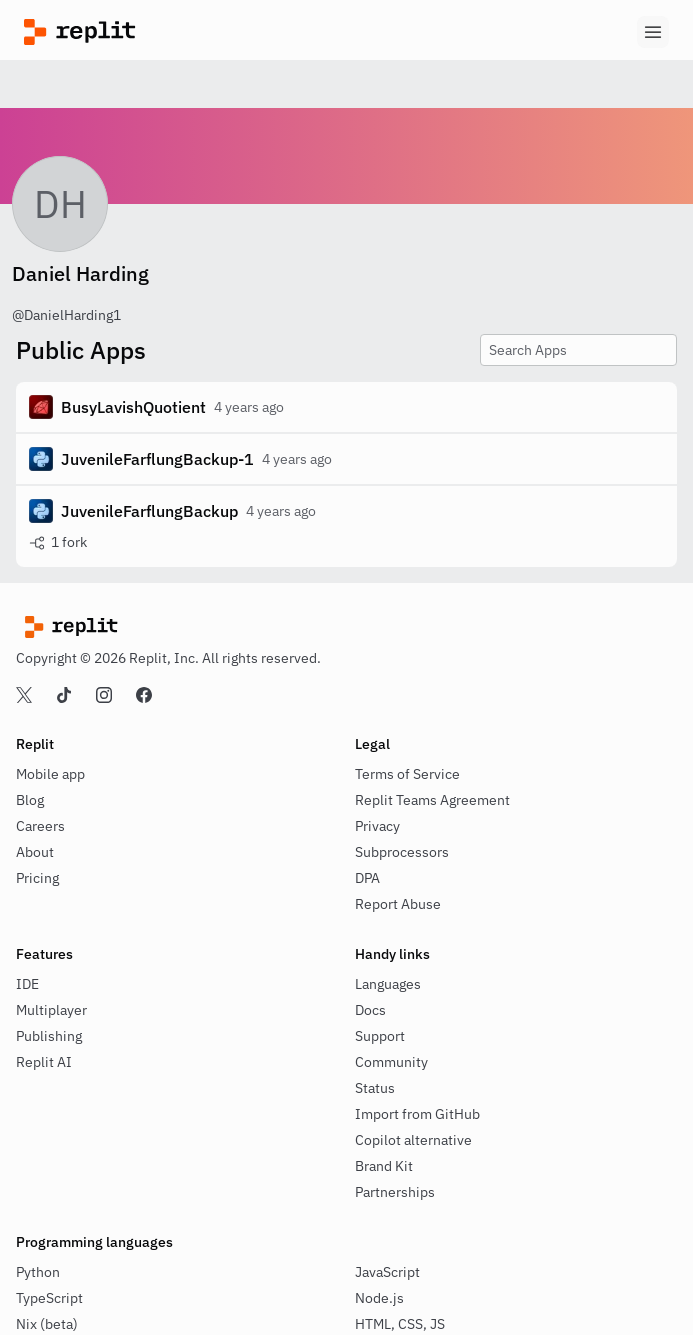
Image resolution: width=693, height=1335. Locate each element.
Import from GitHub (417, 1114)
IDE (27, 984)
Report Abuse (398, 904)
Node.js (379, 1298)
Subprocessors (402, 852)
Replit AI (44, 1062)
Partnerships (395, 1192)
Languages (388, 984)
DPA (367, 878)
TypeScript (49, 1298)
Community (391, 1062)
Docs (370, 1010)
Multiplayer (51, 1010)
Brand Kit (384, 1166)
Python (38, 1272)
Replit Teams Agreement (432, 800)
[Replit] (185, 32)
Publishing (49, 1036)
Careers (40, 826)
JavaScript (387, 1272)
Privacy (377, 826)
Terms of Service (407, 774)
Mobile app (50, 774)
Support (380, 1036)
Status (375, 1088)
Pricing (37, 878)
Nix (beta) (47, 1324)
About (35, 852)
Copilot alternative (413, 1140)
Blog (30, 800)
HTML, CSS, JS (400, 1324)
